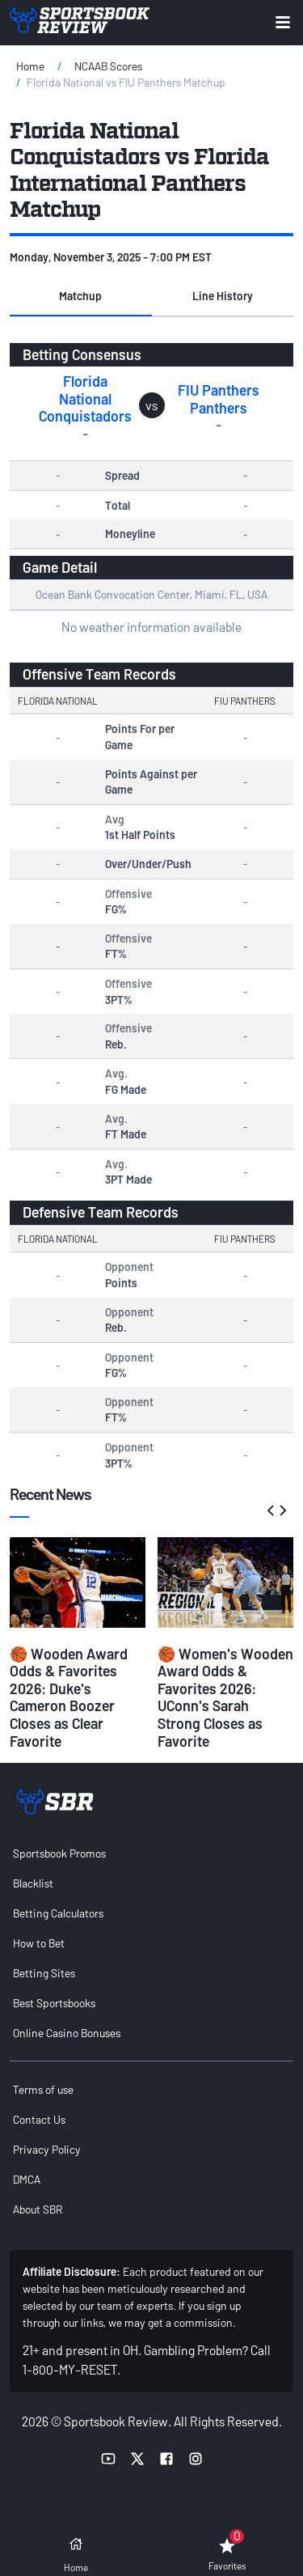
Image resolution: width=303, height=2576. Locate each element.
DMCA (26, 2179)
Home (30, 66)
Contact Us (39, 2119)
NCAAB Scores (108, 66)
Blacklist (33, 1883)
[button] (81, 297)
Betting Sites (44, 1973)
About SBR (37, 2209)
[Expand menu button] (283, 22)
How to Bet (39, 1943)
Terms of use (43, 2089)
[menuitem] (151, 1853)
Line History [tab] (222, 296)
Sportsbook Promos (59, 1853)
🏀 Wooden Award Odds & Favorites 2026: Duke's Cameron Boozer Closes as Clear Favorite (69, 1697)
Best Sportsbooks (54, 2003)
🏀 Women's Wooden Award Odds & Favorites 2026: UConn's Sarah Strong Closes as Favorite (225, 1697)
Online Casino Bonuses (66, 2033)
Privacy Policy (47, 2149)
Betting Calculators (58, 1913)
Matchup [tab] (80, 296)
